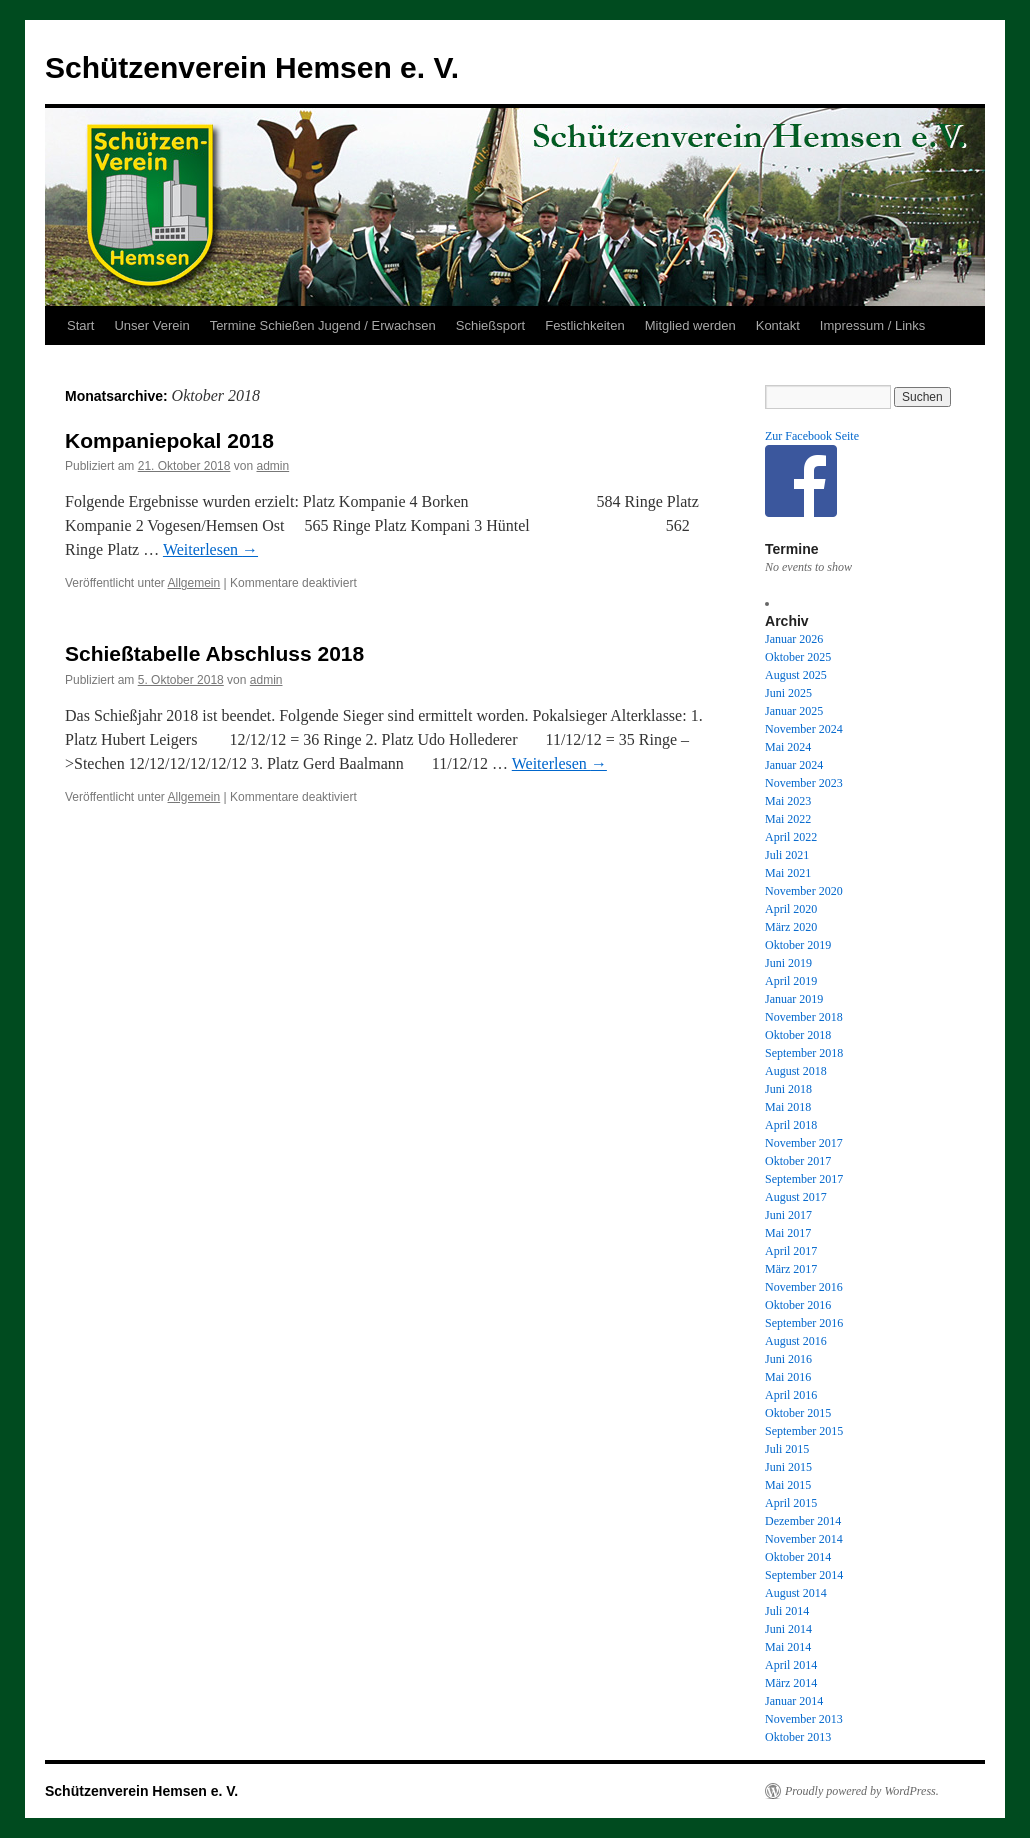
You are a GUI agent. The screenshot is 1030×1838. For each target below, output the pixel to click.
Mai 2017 (788, 1233)
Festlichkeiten (584, 325)
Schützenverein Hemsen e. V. (252, 67)
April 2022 (791, 837)
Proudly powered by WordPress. (862, 1791)
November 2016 (804, 1287)
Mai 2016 (788, 1377)
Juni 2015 (788, 1467)
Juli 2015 (787, 1449)
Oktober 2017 (798, 1161)
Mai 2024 (788, 747)
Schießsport (490, 325)
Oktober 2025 (798, 657)
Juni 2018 (788, 1089)
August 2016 (796, 1341)
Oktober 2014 (798, 1557)
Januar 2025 (794, 711)
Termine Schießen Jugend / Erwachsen (323, 325)
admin (272, 466)
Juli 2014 (787, 1611)
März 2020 (791, 927)
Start (80, 325)
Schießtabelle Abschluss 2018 (214, 653)
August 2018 (796, 1071)
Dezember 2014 (803, 1521)
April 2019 (791, 981)
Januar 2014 (794, 1701)
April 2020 (791, 909)
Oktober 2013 (798, 1737)
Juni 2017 (788, 1215)
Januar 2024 (794, 765)
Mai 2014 (788, 1647)
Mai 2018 (788, 1107)
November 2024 (804, 729)
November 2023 (804, 783)
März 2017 (791, 1269)
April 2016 (791, 1395)
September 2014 (804, 1575)
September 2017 (804, 1179)
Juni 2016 (788, 1359)
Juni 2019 (788, 963)
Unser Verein (151, 325)
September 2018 (804, 1053)
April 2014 (791, 1665)
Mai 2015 (788, 1485)
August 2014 (796, 1593)
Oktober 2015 (798, 1413)
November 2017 (804, 1143)
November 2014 (804, 1539)
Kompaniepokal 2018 (169, 440)
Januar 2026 (794, 639)
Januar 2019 (794, 999)
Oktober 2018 (798, 1035)
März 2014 (791, 1683)
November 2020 (804, 891)
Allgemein (194, 583)
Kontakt (778, 325)
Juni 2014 (788, 1629)
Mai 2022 (788, 819)
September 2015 (804, 1431)
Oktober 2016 (798, 1305)
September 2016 (804, 1323)
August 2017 (796, 1197)
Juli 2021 (787, 855)
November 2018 (804, 1017)
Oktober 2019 (798, 945)
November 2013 (804, 1719)
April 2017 (791, 1251)
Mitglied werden (690, 325)
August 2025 (796, 675)
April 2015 (791, 1503)
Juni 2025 (788, 693)
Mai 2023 (788, 801)
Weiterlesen (210, 549)
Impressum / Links (872, 325)
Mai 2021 (788, 873)
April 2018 (791, 1125)
